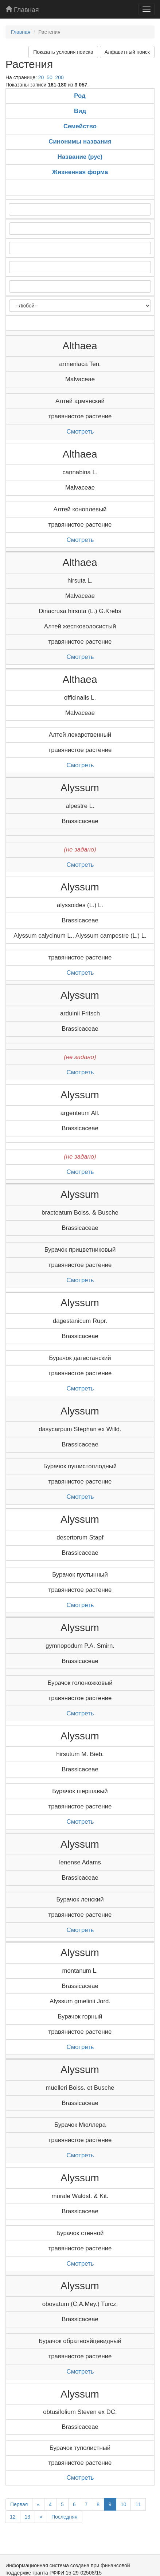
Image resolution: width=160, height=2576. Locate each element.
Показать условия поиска (63, 52)
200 (59, 77)
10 (123, 2504)
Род (79, 95)
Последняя (64, 2517)
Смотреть (80, 431)
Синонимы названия (79, 141)
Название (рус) (80, 156)
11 (138, 2504)
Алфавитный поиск (127, 52)
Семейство (80, 126)
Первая (19, 2504)
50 (49, 77)
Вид (80, 111)
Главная (22, 9)
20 (41, 77)
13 (28, 2517)
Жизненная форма (80, 172)
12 (13, 2517)
